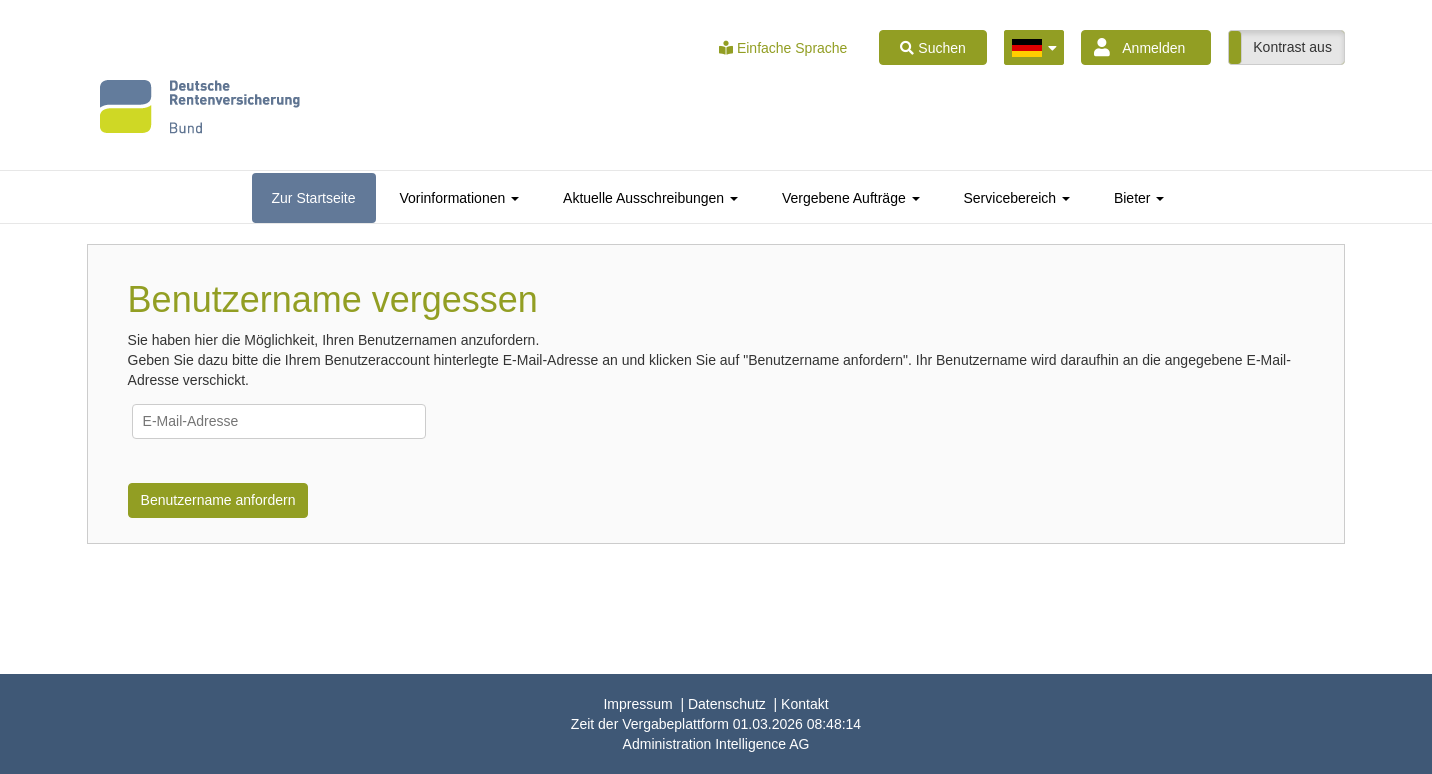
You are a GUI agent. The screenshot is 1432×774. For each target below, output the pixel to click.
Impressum (637, 704)
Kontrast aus (1292, 47)
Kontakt (804, 704)
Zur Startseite (314, 198)
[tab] (314, 198)
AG (716, 744)
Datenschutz (727, 704)
